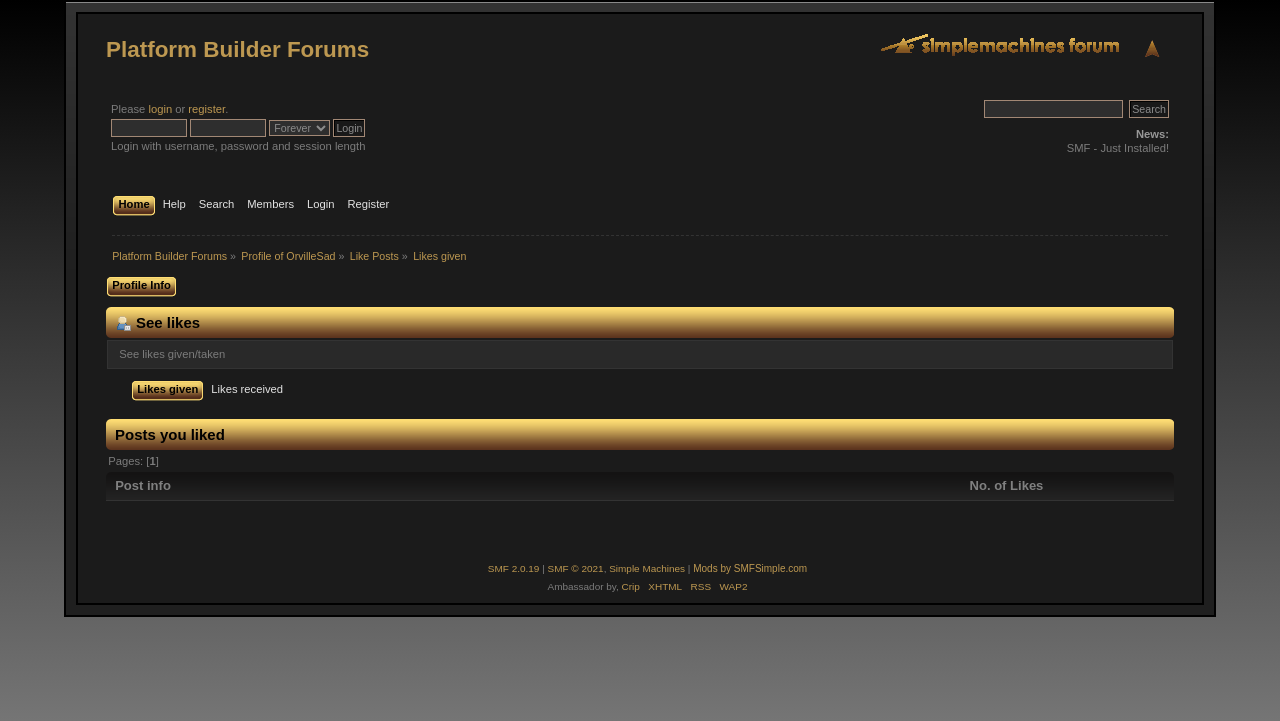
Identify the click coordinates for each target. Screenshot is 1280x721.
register (206, 109)
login (160, 109)
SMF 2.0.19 (514, 568)
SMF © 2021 (576, 568)
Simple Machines (647, 568)
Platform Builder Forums (237, 49)
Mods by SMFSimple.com (750, 568)
